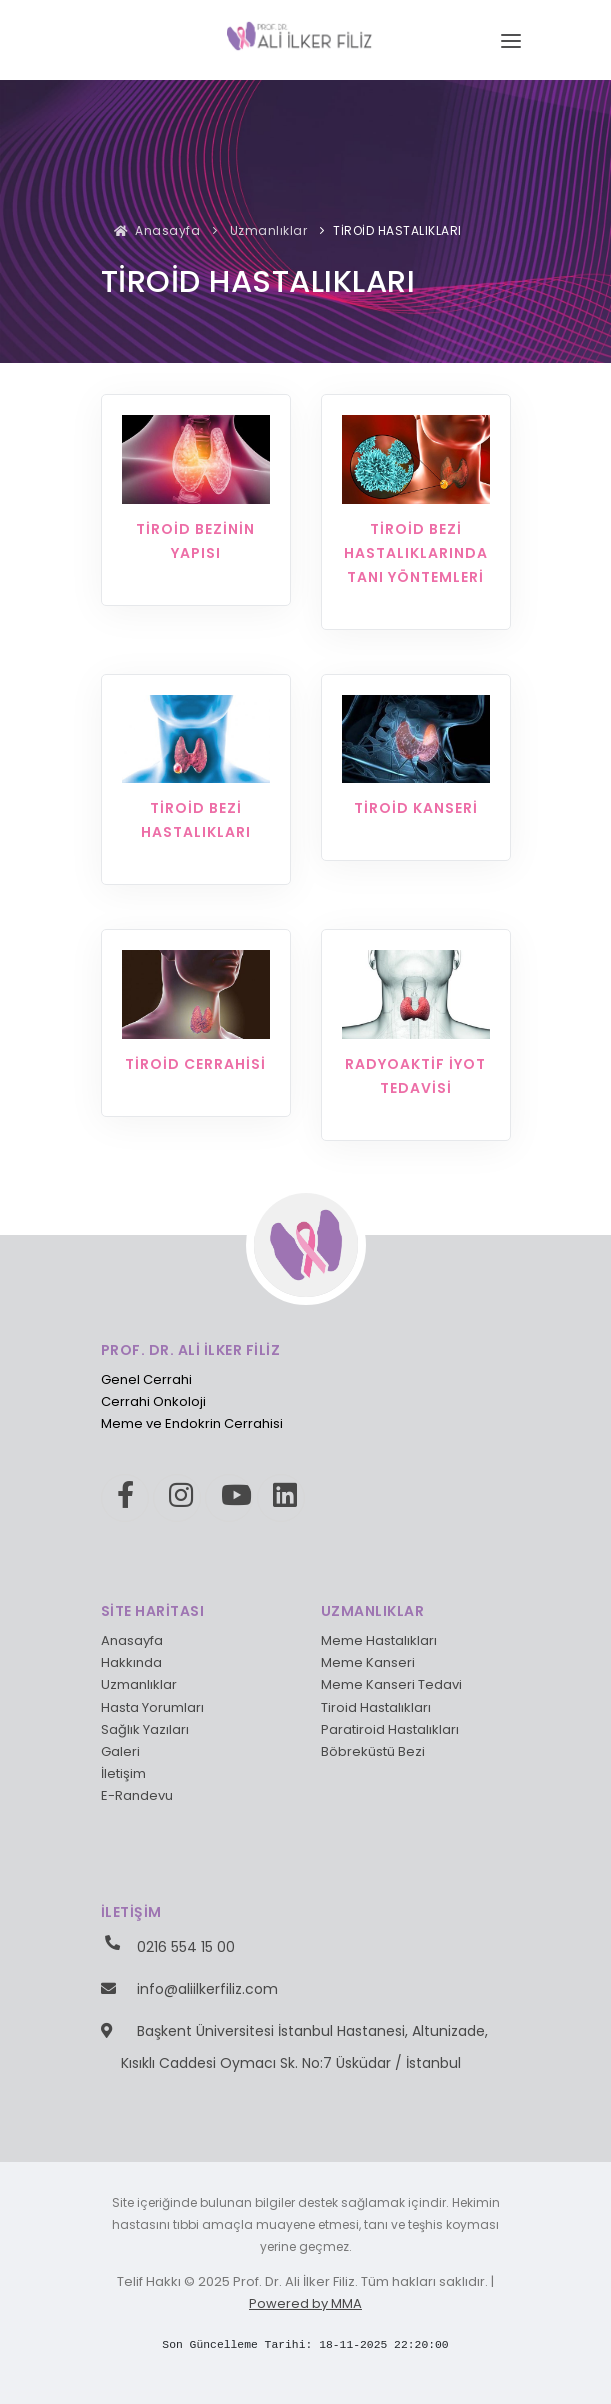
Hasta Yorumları (152, 1707)
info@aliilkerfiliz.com (207, 1989)
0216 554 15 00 (186, 1947)
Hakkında (131, 1662)
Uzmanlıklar (266, 230)
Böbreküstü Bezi (373, 1751)
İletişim (123, 1773)
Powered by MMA (305, 2303)
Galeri (120, 1751)
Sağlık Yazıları (145, 1729)
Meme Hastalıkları (379, 1640)
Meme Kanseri (368, 1662)
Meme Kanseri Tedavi (391, 1684)
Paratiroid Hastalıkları (390, 1729)
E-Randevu (137, 1795)
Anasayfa (157, 230)
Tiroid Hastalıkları (376, 1707)
